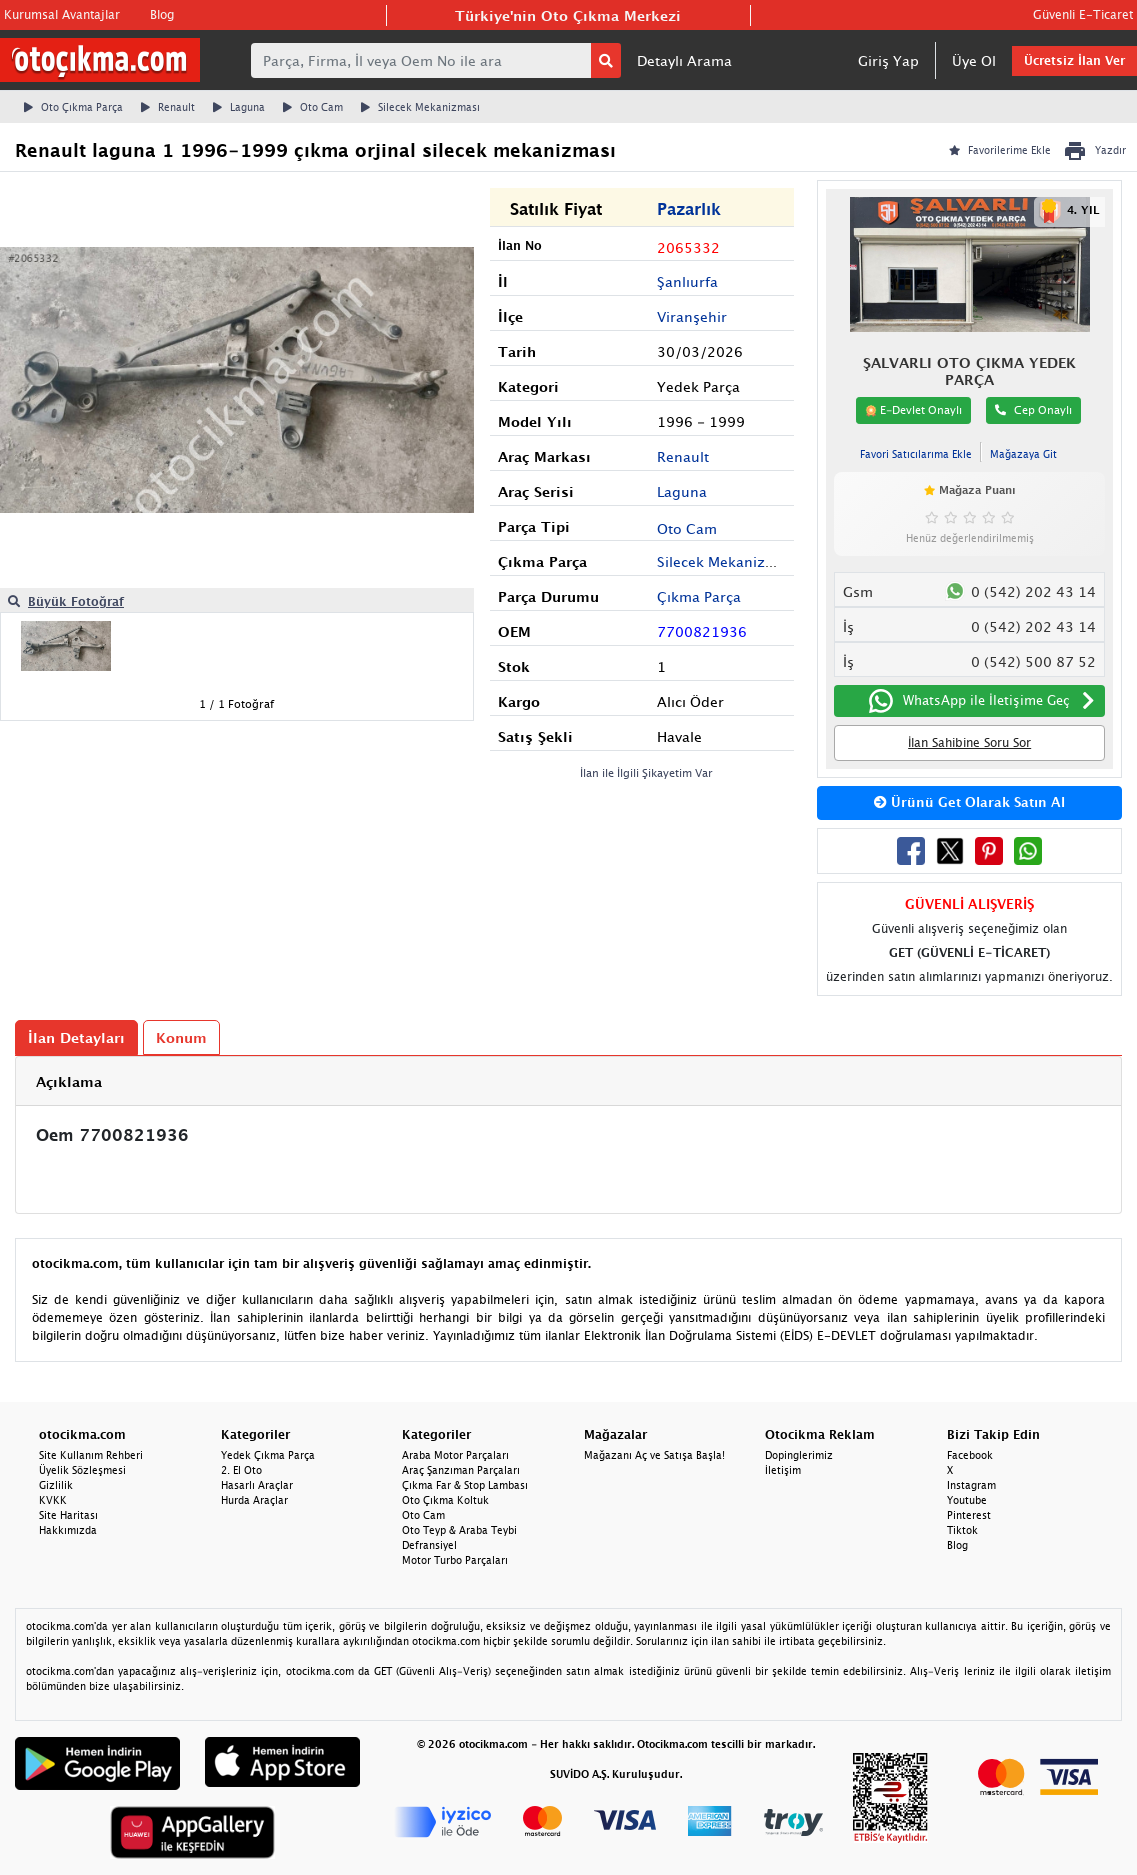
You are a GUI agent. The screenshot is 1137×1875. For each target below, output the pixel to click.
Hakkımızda (68, 1530)
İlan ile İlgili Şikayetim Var (646, 772)
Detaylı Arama (684, 60)
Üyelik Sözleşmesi (82, 1470)
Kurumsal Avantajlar (62, 14)
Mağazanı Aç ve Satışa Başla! (654, 1455)
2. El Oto (241, 1470)
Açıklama (69, 1081)
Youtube (967, 1500)
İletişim (783, 1470)
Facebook (970, 1455)
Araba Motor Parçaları (455, 1455)
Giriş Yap (888, 60)
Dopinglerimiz (799, 1455)
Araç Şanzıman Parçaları (461, 1470)
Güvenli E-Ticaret (1083, 14)
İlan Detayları (76, 1037)
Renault (168, 107)
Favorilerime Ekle (1000, 150)
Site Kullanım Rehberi (91, 1455)
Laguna (239, 107)
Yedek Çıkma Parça (268, 1455)
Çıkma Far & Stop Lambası (465, 1485)
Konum (181, 1037)
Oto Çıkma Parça (73, 107)
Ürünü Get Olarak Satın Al (969, 802)
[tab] (568, 1081)
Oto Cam (313, 107)
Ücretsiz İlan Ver (1074, 60)
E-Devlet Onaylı (913, 410)
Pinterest (969, 1515)
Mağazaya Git (1023, 454)
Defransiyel (429, 1545)
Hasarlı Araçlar (257, 1485)
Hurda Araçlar (254, 1500)
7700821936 (702, 631)
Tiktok (962, 1530)
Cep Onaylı (1033, 409)
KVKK (53, 1500)
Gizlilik (56, 1485)
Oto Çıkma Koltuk (445, 1500)
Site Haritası (68, 1515)
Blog (162, 14)
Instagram (971, 1485)
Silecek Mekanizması (420, 107)
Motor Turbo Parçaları (455, 1560)
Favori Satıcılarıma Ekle (916, 454)
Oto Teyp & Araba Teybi (459, 1530)
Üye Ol (974, 60)
